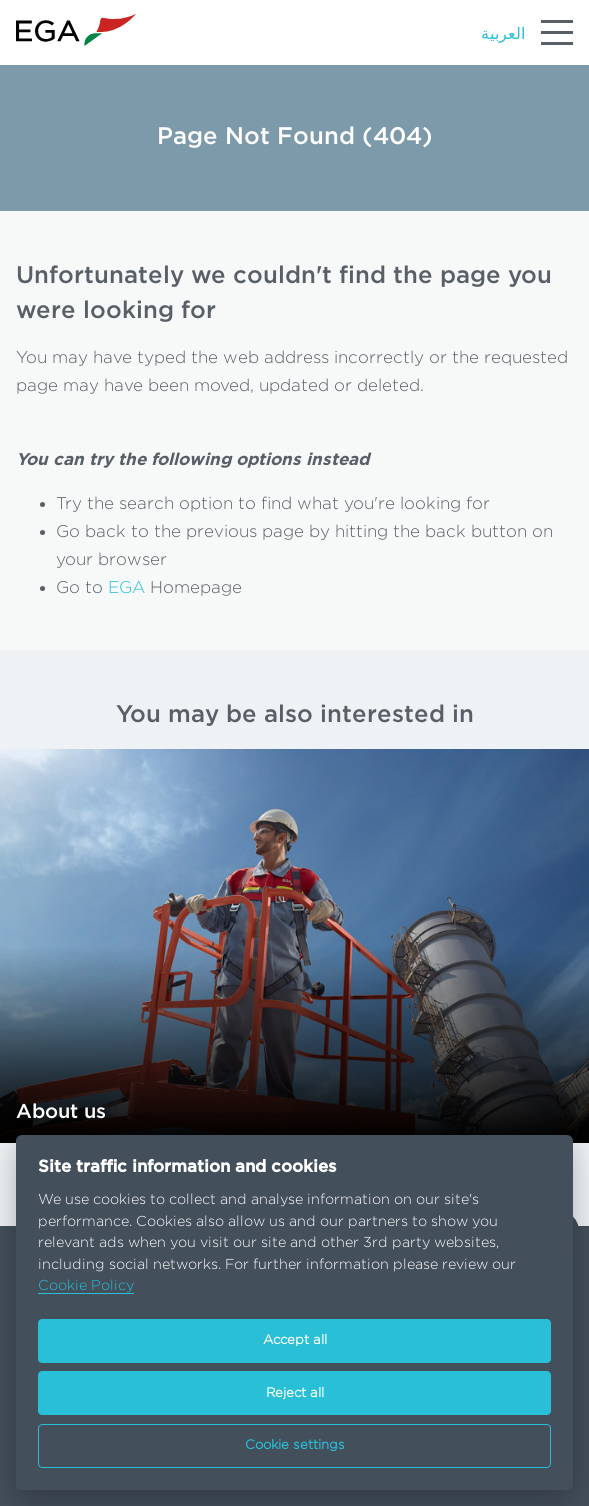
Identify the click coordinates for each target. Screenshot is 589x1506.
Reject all (295, 1393)
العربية (503, 34)
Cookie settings (295, 1445)
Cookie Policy (86, 1285)
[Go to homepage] (76, 30)
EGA (126, 587)
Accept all (295, 1340)
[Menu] (557, 32)
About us (61, 1112)
